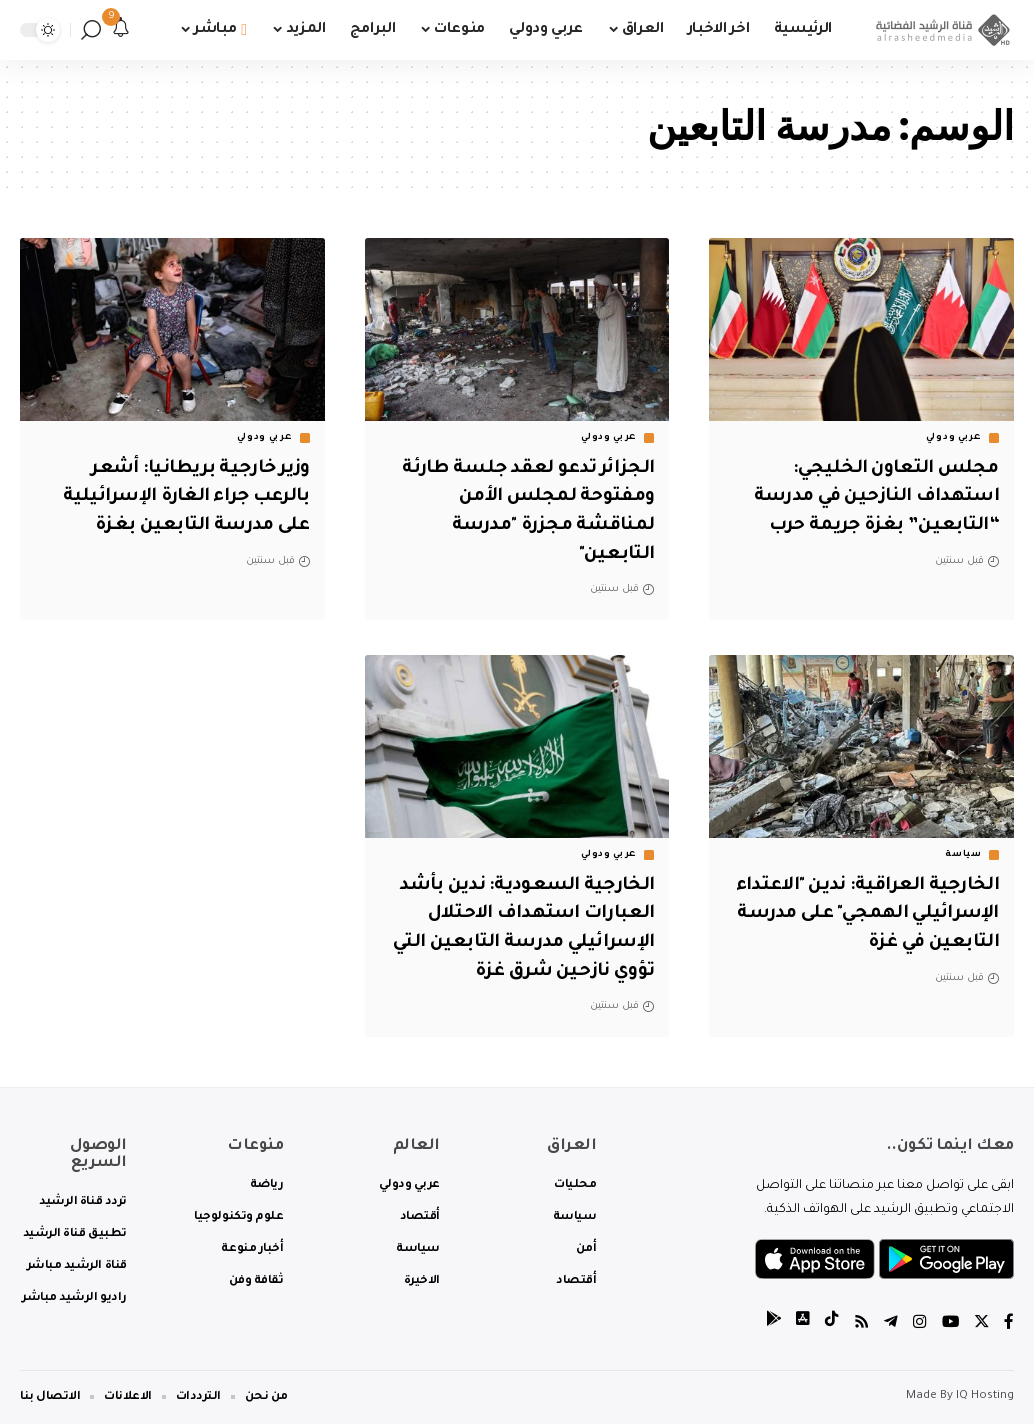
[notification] (121, 30)
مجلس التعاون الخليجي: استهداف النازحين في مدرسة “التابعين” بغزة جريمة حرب (868, 497)
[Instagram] (918, 1325)
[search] (91, 30)
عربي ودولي (954, 438)
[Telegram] (889, 1325)
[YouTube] (949, 1325)
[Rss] (859, 1325)
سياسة (963, 855)
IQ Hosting (985, 1398)
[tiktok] (829, 1325)
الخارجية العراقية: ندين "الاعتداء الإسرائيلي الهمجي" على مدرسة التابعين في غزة (870, 914)
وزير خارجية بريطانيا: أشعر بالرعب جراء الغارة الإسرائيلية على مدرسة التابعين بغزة (178, 497)
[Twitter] (981, 1325)
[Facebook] (1009, 1325)
